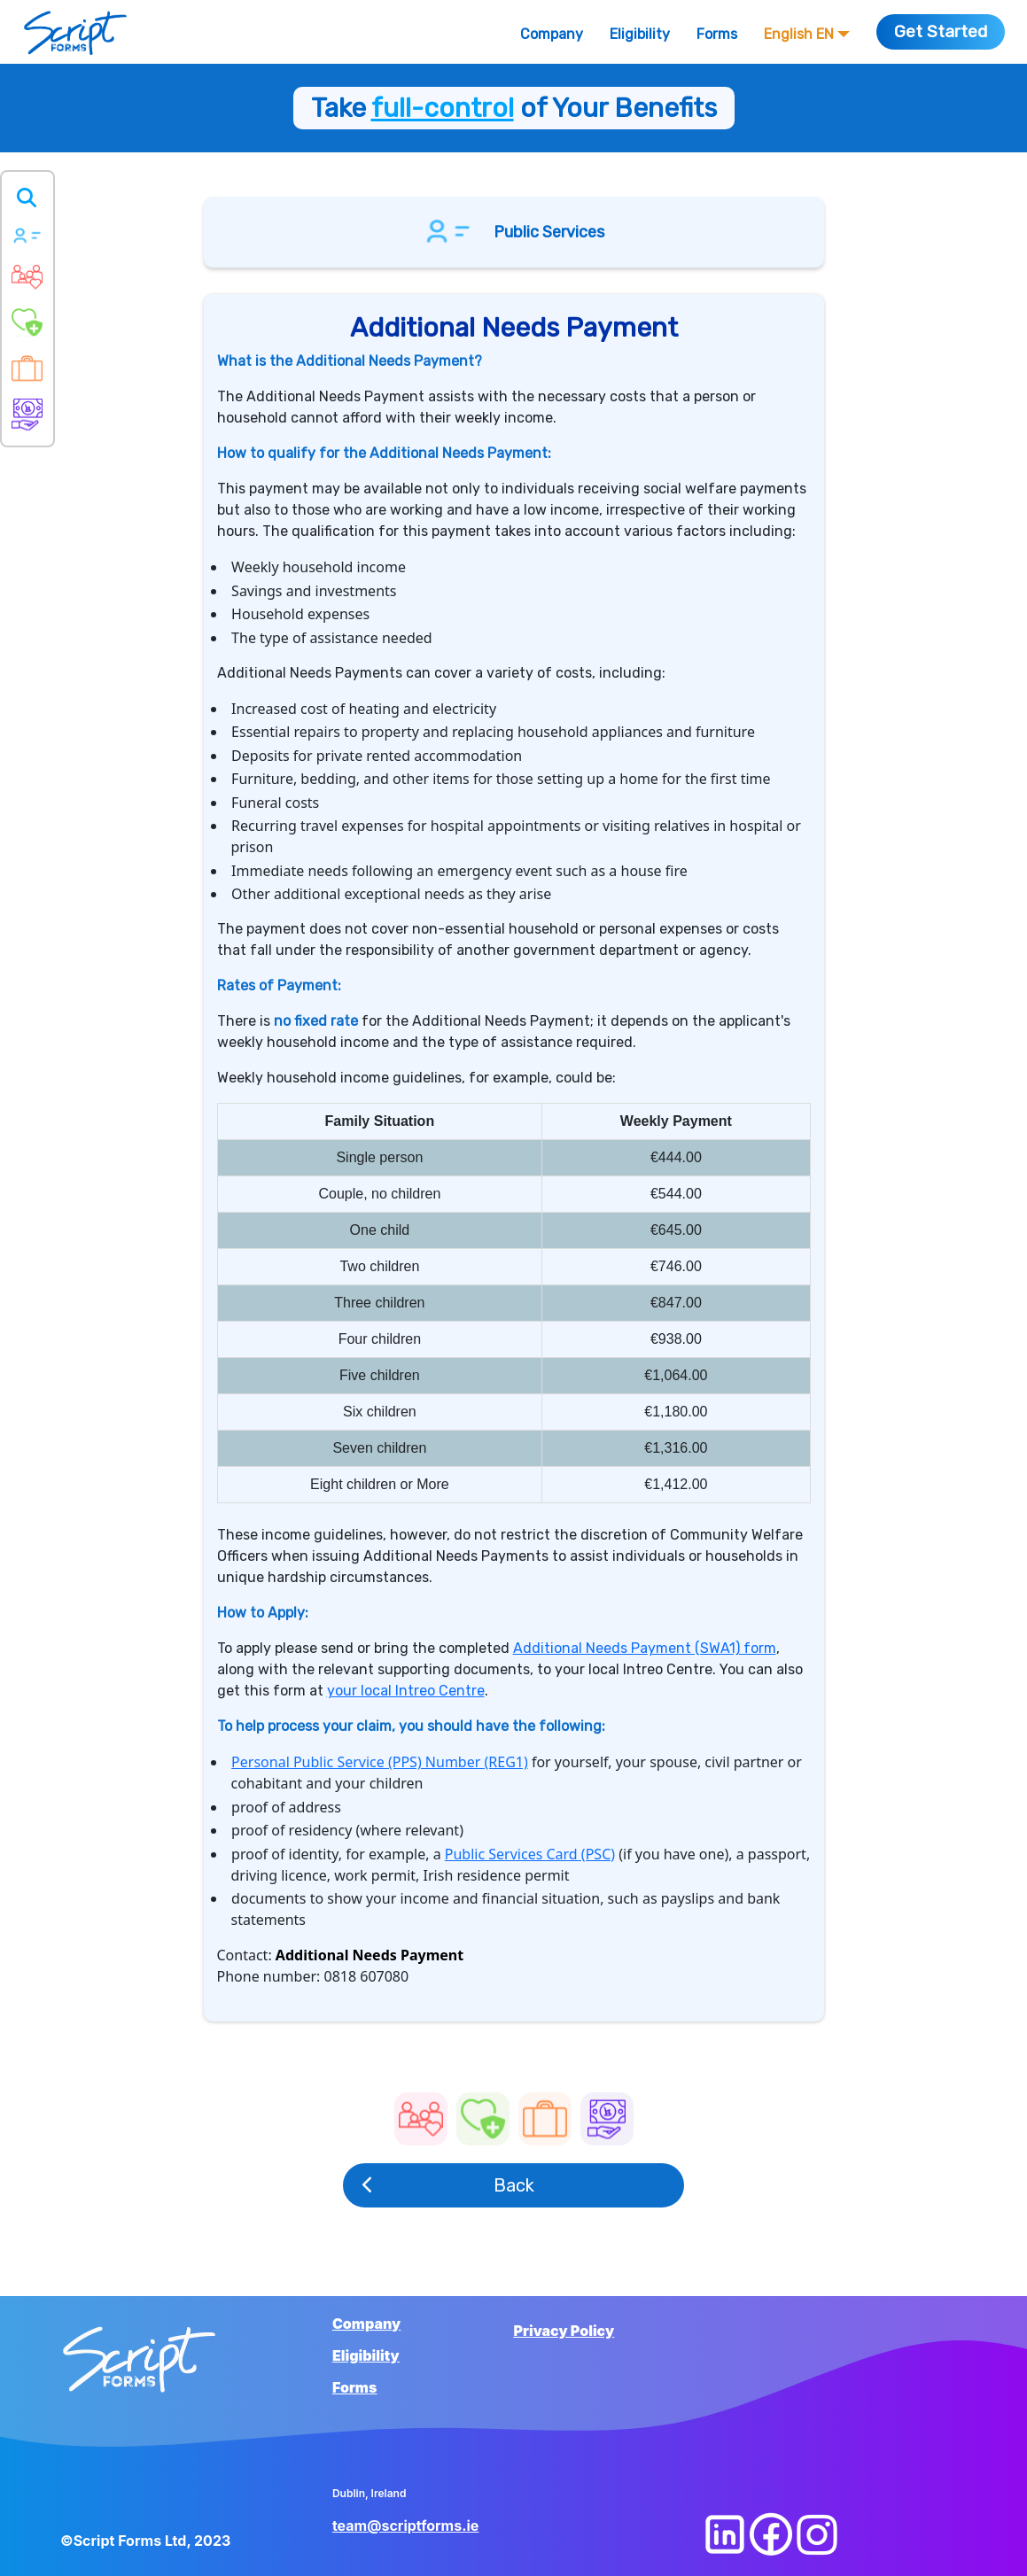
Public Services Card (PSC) (530, 1854)
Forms (716, 34)
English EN (807, 34)
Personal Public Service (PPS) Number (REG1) (379, 1762)
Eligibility (640, 34)
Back (448, 2185)
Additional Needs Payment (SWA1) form (644, 1648)
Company (551, 34)
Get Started (940, 31)
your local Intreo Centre (406, 1690)
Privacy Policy (563, 2330)
